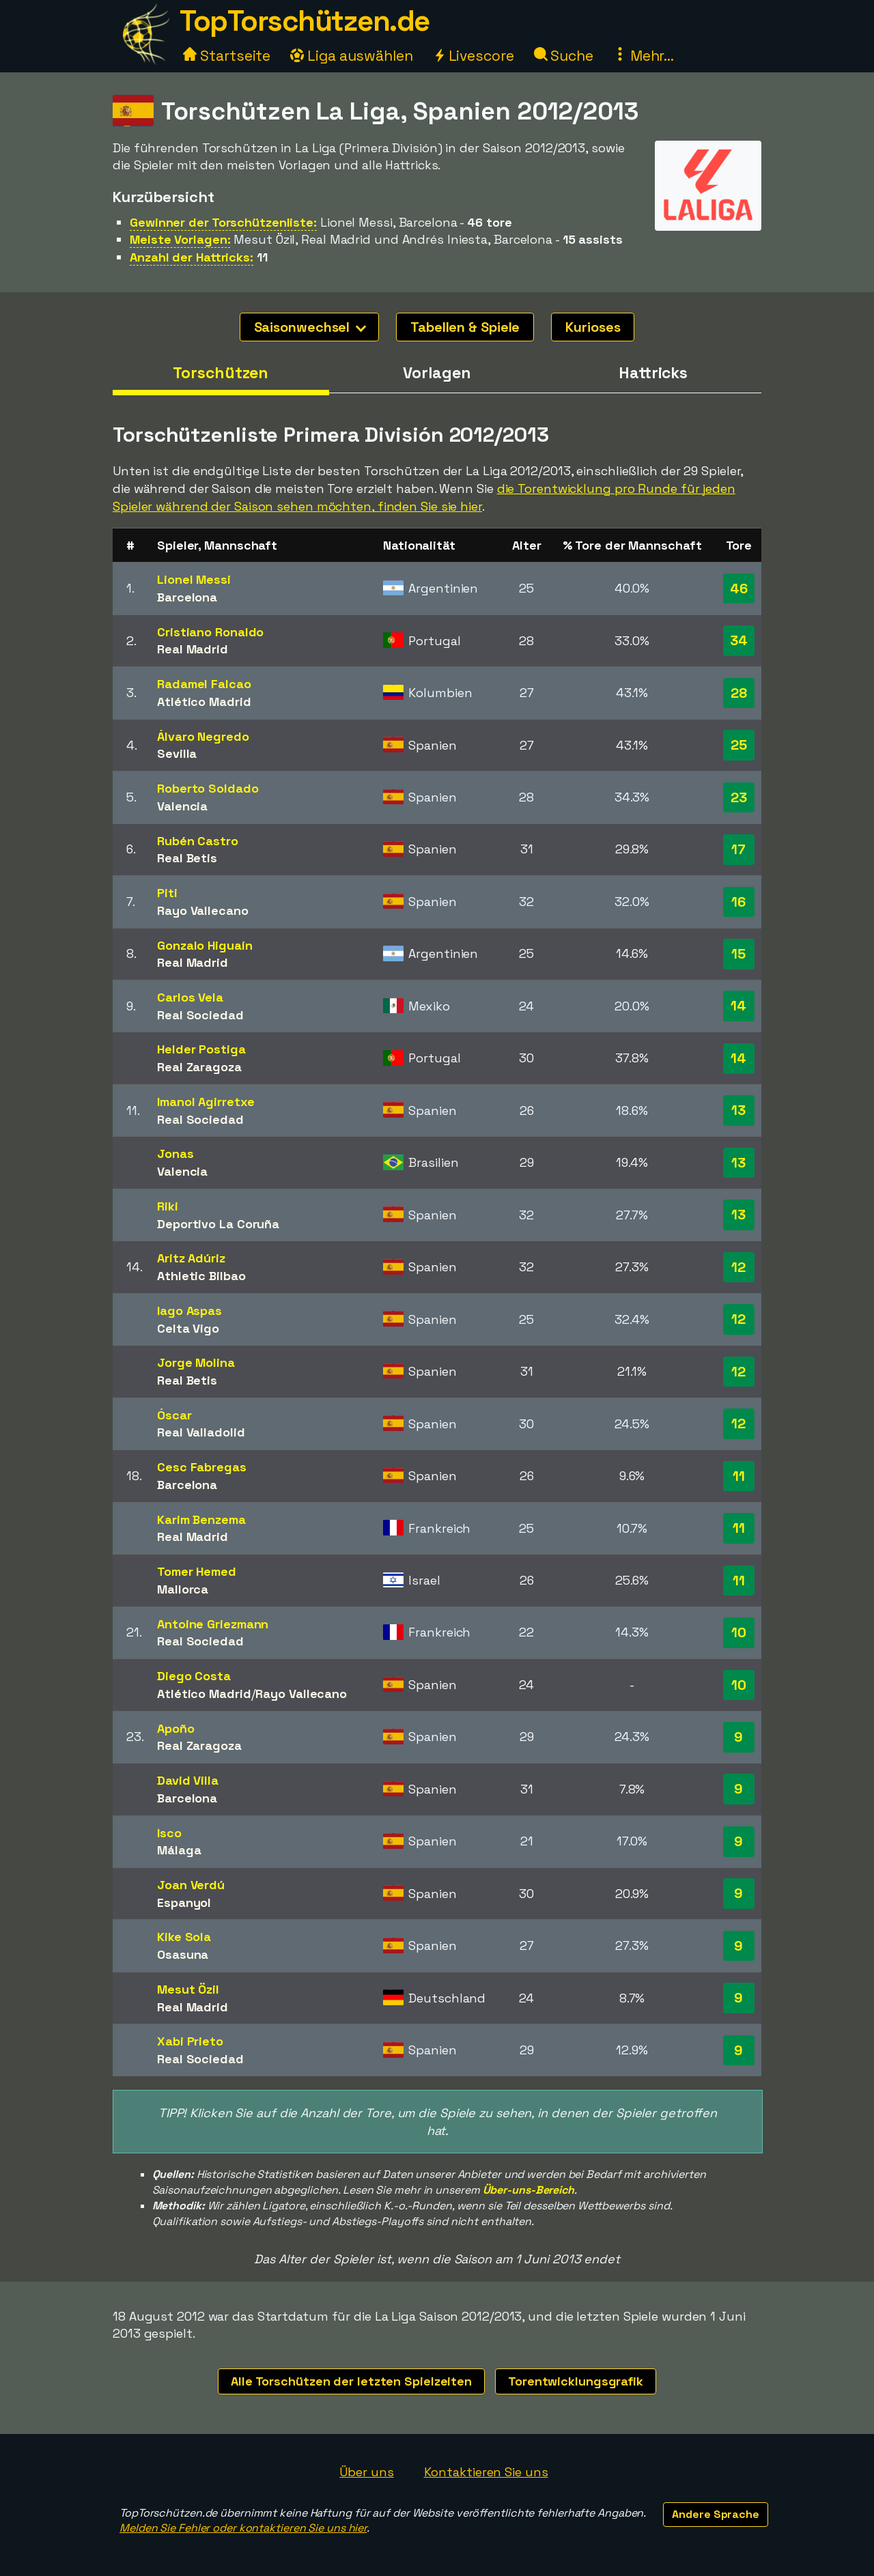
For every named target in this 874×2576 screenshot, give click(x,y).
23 (739, 797)
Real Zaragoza (199, 1067)
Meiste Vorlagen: (180, 239)
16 (738, 902)
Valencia (182, 806)
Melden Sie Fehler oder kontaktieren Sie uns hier (243, 2528)
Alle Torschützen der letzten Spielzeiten (351, 2381)
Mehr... (643, 55)
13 (738, 1110)
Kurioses (592, 327)
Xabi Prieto (190, 2041)
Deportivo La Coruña (218, 1224)
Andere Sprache (715, 2514)
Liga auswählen (351, 55)
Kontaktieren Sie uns (486, 2472)
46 (739, 588)
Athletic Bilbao (201, 1276)
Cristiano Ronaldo (210, 632)
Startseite (226, 55)
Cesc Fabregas (201, 1467)
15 (738, 954)
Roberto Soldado (208, 788)
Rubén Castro (197, 841)
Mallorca (182, 1589)
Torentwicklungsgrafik (575, 2381)
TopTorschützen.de (304, 21)
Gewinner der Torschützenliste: (223, 222)
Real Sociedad (200, 1015)
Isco (169, 1833)
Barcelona (187, 597)
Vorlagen (437, 373)
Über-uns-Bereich (528, 2190)
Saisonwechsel (310, 327)
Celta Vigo (188, 1328)
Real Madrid (192, 649)
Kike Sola (184, 1936)
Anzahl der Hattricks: (191, 257)
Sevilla (177, 753)
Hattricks (653, 373)
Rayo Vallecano (203, 910)
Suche (563, 55)
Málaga (179, 1850)
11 (739, 1476)
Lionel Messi (194, 579)
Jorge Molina (196, 1362)
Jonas (175, 1153)
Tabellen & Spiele (465, 327)
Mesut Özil (188, 1989)
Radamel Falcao (204, 684)
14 (738, 1006)
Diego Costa (194, 1676)
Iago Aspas (189, 1310)
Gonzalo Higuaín (205, 945)
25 (739, 745)
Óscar (174, 1415)
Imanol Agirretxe (205, 1101)
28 (739, 693)
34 (739, 640)
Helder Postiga (201, 1049)
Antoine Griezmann (212, 1624)
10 (738, 1632)
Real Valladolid (201, 1432)
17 (738, 849)
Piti (167, 893)
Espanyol (184, 1902)
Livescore (473, 55)
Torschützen (220, 373)
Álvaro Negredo (203, 736)
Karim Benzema (201, 1519)
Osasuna (182, 1954)
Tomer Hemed (196, 1571)
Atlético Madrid (204, 701)
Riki (167, 1206)
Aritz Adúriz (191, 1258)
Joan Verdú (191, 1885)
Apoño (176, 1728)
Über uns (366, 2472)
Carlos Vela (190, 997)
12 (738, 1267)
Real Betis (187, 858)
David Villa (187, 1780)
